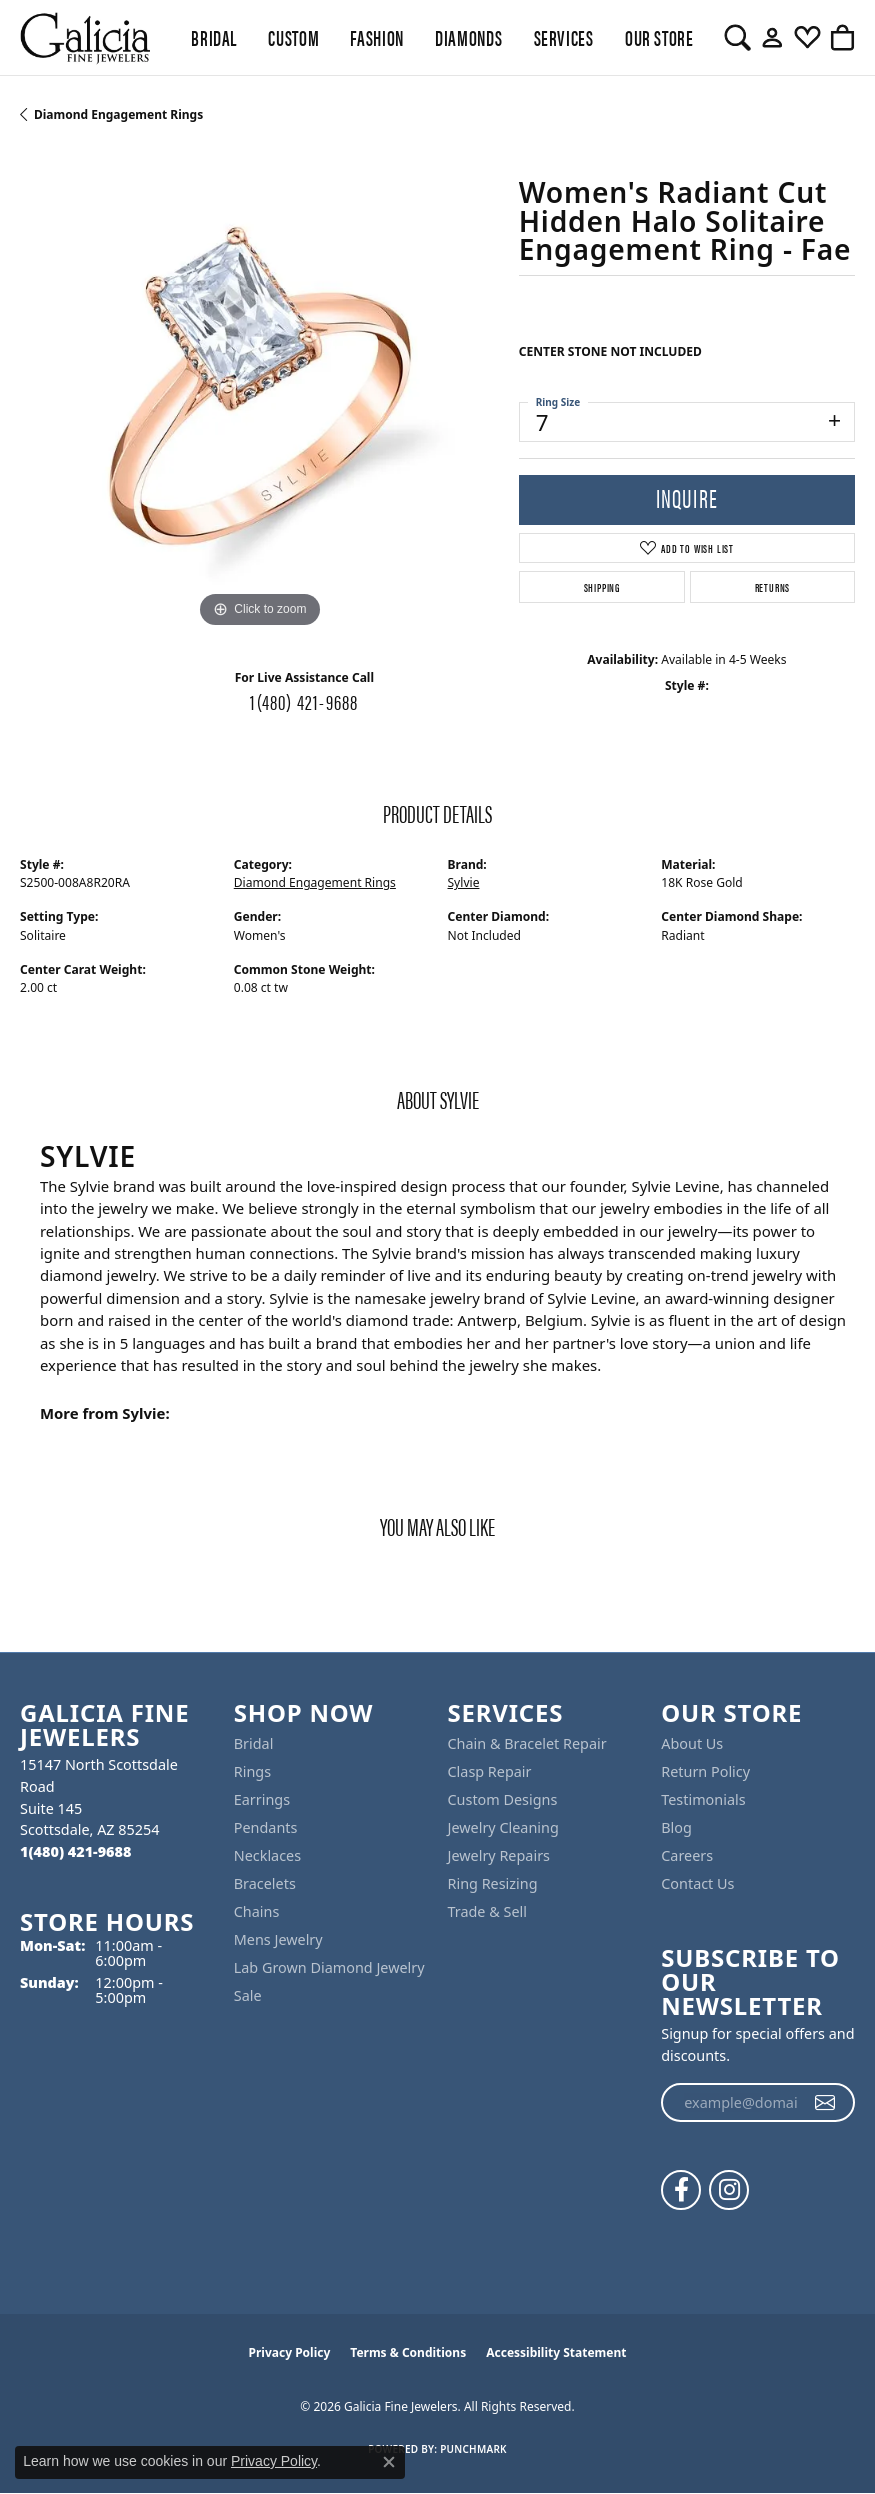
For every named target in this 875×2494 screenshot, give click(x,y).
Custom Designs (503, 1799)
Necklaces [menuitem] (267, 1855)
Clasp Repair (490, 1771)
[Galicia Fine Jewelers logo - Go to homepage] (85, 37)
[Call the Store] (75, 1851)
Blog (676, 1827)
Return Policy (705, 1771)
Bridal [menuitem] (254, 1743)
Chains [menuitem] (257, 1911)
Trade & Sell (487, 1911)
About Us (692, 1743)
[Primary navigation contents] (437, 37)
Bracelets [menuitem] (265, 1883)
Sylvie (464, 882)
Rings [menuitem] (252, 1771)
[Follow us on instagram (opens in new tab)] (729, 2190)
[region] (259, 393)
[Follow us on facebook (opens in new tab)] (681, 2190)
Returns (773, 587)
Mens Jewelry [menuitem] (278, 1939)
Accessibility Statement (556, 2352)
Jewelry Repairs (499, 1855)
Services (564, 37)
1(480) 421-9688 (304, 701)
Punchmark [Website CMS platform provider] (473, 2449)
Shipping (602, 587)
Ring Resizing (493, 1883)
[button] (737, 38)
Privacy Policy (290, 2352)
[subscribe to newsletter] (825, 2103)
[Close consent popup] (389, 2462)
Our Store (659, 37)
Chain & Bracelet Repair (527, 1743)
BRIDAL (214, 37)
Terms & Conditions (408, 2352)
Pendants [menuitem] (266, 1827)
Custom (293, 37)
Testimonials (703, 1799)
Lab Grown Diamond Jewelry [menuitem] (329, 1967)
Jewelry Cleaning (503, 1827)
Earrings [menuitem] (262, 1799)
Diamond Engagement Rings (118, 114)
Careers (687, 1855)
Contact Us (697, 1883)
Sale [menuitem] (248, 1995)
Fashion (376, 37)
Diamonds (468, 37)
